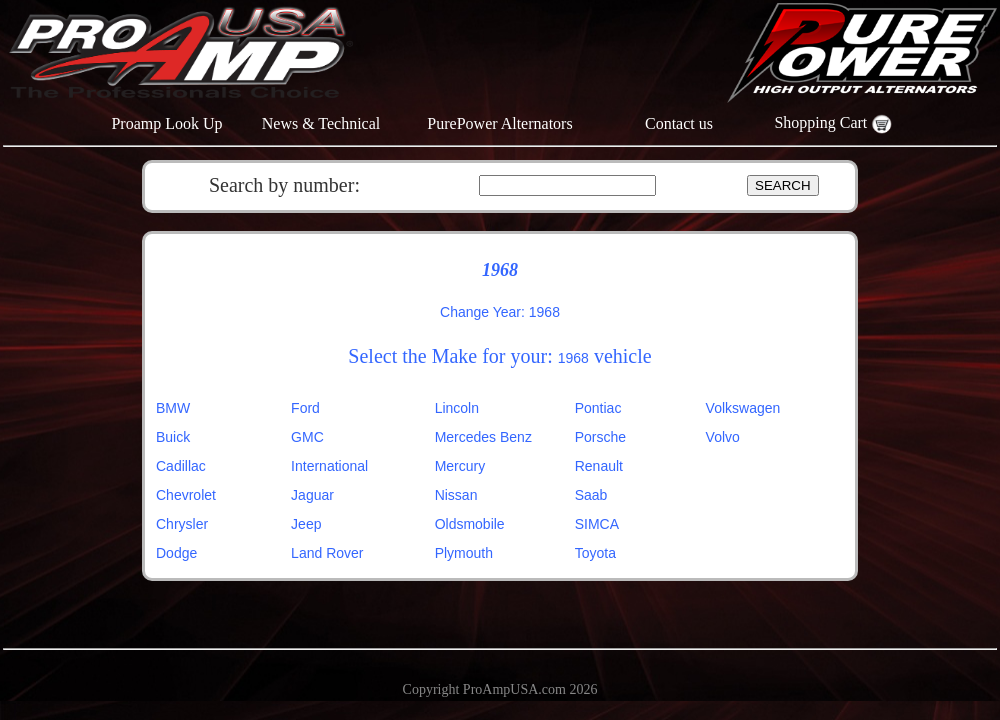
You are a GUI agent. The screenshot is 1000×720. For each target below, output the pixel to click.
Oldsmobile (470, 524)
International (329, 466)
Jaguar (312, 495)
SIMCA (597, 524)
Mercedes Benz (483, 437)
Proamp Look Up (166, 123)
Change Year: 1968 (500, 312)
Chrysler (182, 524)
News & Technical (321, 123)
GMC (307, 437)
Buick (173, 437)
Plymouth (464, 553)
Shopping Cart (832, 122)
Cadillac (181, 466)
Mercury (460, 466)
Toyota (595, 553)
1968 (573, 358)
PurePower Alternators (499, 123)
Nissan (456, 495)
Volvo (723, 437)
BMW (173, 408)
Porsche (600, 437)
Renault (599, 466)
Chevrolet (186, 495)
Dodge (176, 553)
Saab (591, 495)
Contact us (679, 123)
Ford (305, 408)
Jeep (306, 524)
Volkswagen (743, 408)
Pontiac (598, 408)
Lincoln (457, 408)
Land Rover (327, 553)
